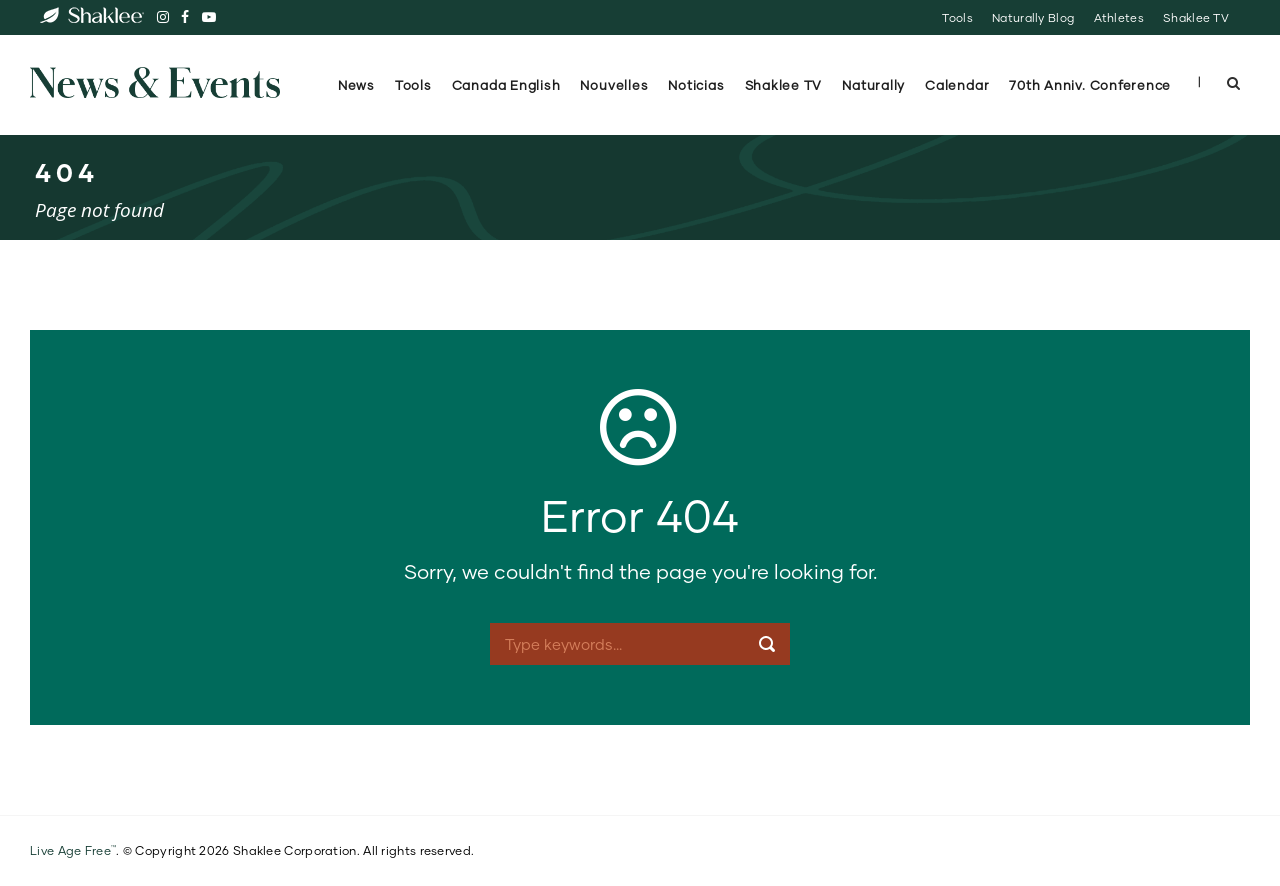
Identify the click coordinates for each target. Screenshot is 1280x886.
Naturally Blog (1033, 17)
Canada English (506, 85)
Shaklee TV (1196, 17)
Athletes (1119, 17)
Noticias (696, 85)
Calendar (957, 85)
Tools (957, 17)
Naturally (873, 85)
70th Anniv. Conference (1092, 85)
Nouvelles (614, 85)
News (356, 85)
